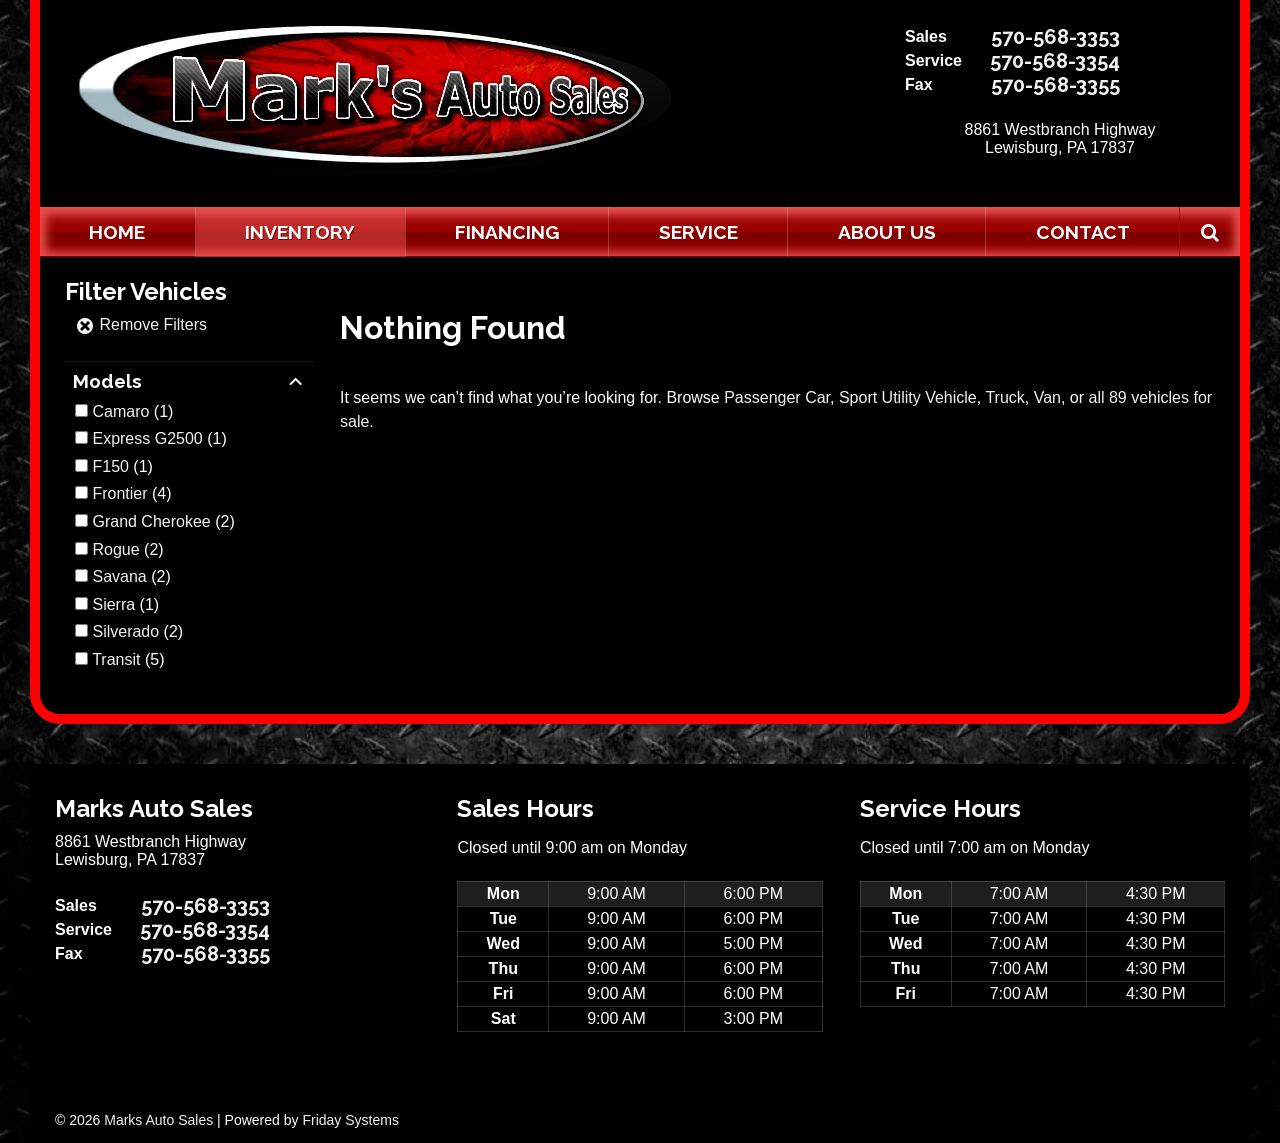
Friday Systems (350, 1120)
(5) (128, 659)
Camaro (120, 411)
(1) (132, 411)
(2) (163, 521)
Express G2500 (147, 438)
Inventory (300, 232)
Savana (119, 576)
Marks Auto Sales (158, 1120)
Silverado (125, 631)
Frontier (119, 493)
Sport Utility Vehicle (908, 397)
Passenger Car (777, 397)
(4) (131, 493)
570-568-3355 (1055, 85)
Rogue (115, 549)
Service (698, 232)
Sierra (113, 604)
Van (1047, 397)
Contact (1083, 232)
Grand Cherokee (151, 521)
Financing (507, 232)
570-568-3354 (1055, 61)
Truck (1004, 397)
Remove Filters (141, 324)
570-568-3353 (1055, 37)
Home (117, 232)
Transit (116, 659)
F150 (110, 466)
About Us (887, 232)
